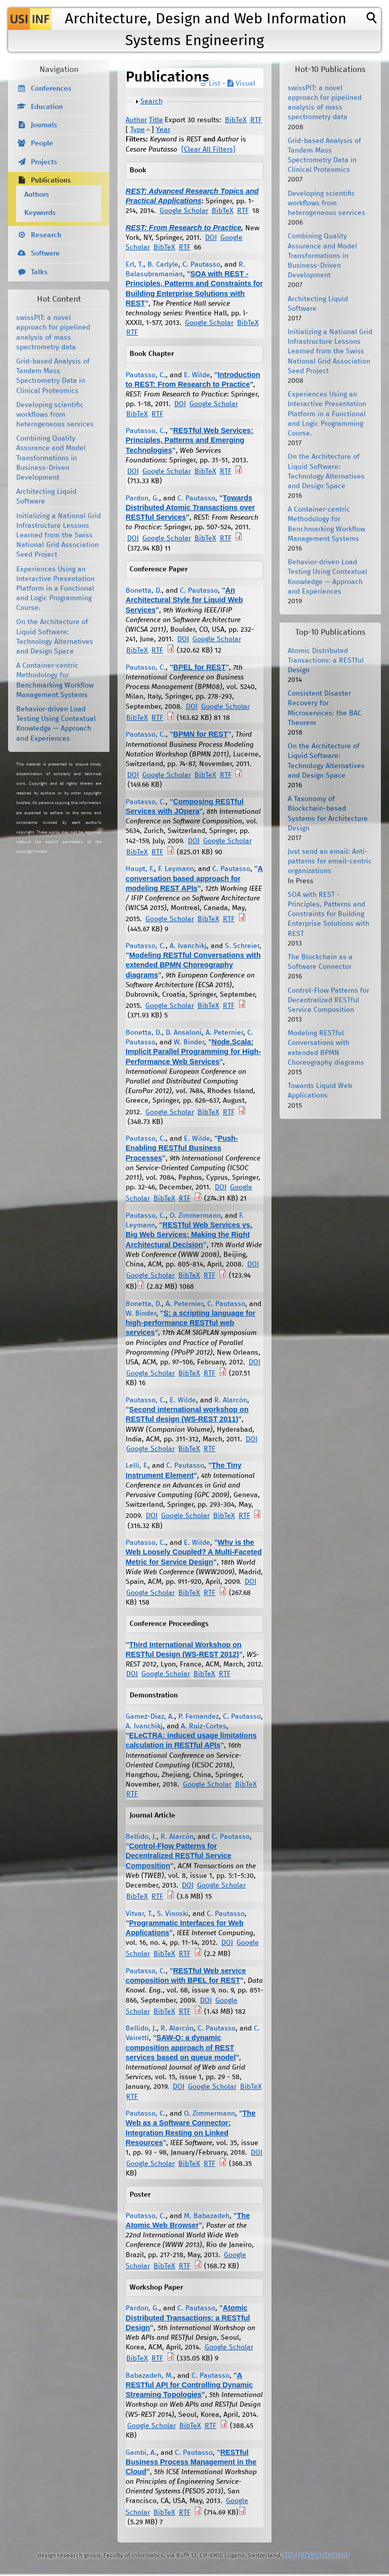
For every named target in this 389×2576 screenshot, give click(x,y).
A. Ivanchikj (188, 946)
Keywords (40, 212)
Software (45, 253)
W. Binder (189, 1042)
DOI (211, 237)
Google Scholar (184, 210)
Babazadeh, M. (149, 2375)
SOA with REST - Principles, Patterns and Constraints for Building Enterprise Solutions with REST (328, 914)
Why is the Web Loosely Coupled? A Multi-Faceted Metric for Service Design (194, 1552)
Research (46, 235)
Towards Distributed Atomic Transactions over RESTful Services (190, 507)
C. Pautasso (201, 264)
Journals (44, 125)
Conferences (51, 88)
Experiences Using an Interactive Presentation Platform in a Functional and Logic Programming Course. (55, 589)
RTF (256, 120)
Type (137, 129)
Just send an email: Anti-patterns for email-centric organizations (330, 861)
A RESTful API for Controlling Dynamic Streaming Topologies (189, 2385)
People (42, 143)
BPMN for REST (200, 734)
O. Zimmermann (195, 1215)
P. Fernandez (198, 1716)
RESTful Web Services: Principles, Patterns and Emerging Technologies (189, 440)
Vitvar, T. (139, 1913)
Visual (241, 83)
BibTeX (236, 120)
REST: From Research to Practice (183, 228)
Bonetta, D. (144, 590)
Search (151, 101)
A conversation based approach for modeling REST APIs (194, 878)
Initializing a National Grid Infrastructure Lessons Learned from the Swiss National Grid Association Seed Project (58, 536)
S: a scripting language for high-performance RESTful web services (190, 1322)
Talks (39, 272)
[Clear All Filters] (208, 149)
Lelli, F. (137, 1465)
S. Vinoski (172, 1913)
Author (136, 120)
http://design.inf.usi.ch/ (316, 2555)
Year (163, 129)
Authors (36, 194)
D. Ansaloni (184, 1032)
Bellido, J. (141, 1836)
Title (156, 120)
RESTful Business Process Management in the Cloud (191, 2462)
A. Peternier (224, 1032)
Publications (51, 180)
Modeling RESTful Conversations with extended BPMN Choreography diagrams (193, 964)
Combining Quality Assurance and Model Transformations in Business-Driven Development (51, 458)
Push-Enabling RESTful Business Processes (182, 1148)
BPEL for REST (199, 667)
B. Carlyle (162, 264)
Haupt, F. (140, 869)
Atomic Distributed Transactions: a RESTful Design (188, 2317)
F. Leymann (176, 869)
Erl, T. (134, 264)
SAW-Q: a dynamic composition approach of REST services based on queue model (181, 2047)
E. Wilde (197, 375)
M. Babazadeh (206, 2216)
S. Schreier (242, 946)
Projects (44, 162)
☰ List (210, 83)
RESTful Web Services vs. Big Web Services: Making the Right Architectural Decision (189, 1234)
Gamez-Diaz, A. (150, 1716)
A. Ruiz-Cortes (203, 1726)
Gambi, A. (141, 2452)
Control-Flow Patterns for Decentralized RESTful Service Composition (178, 1855)
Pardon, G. (142, 498)
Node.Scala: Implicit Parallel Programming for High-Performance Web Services (193, 1051)
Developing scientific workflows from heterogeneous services (55, 415)
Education (47, 107)
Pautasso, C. (146, 375)
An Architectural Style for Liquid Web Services (184, 599)
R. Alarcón (230, 1400)
